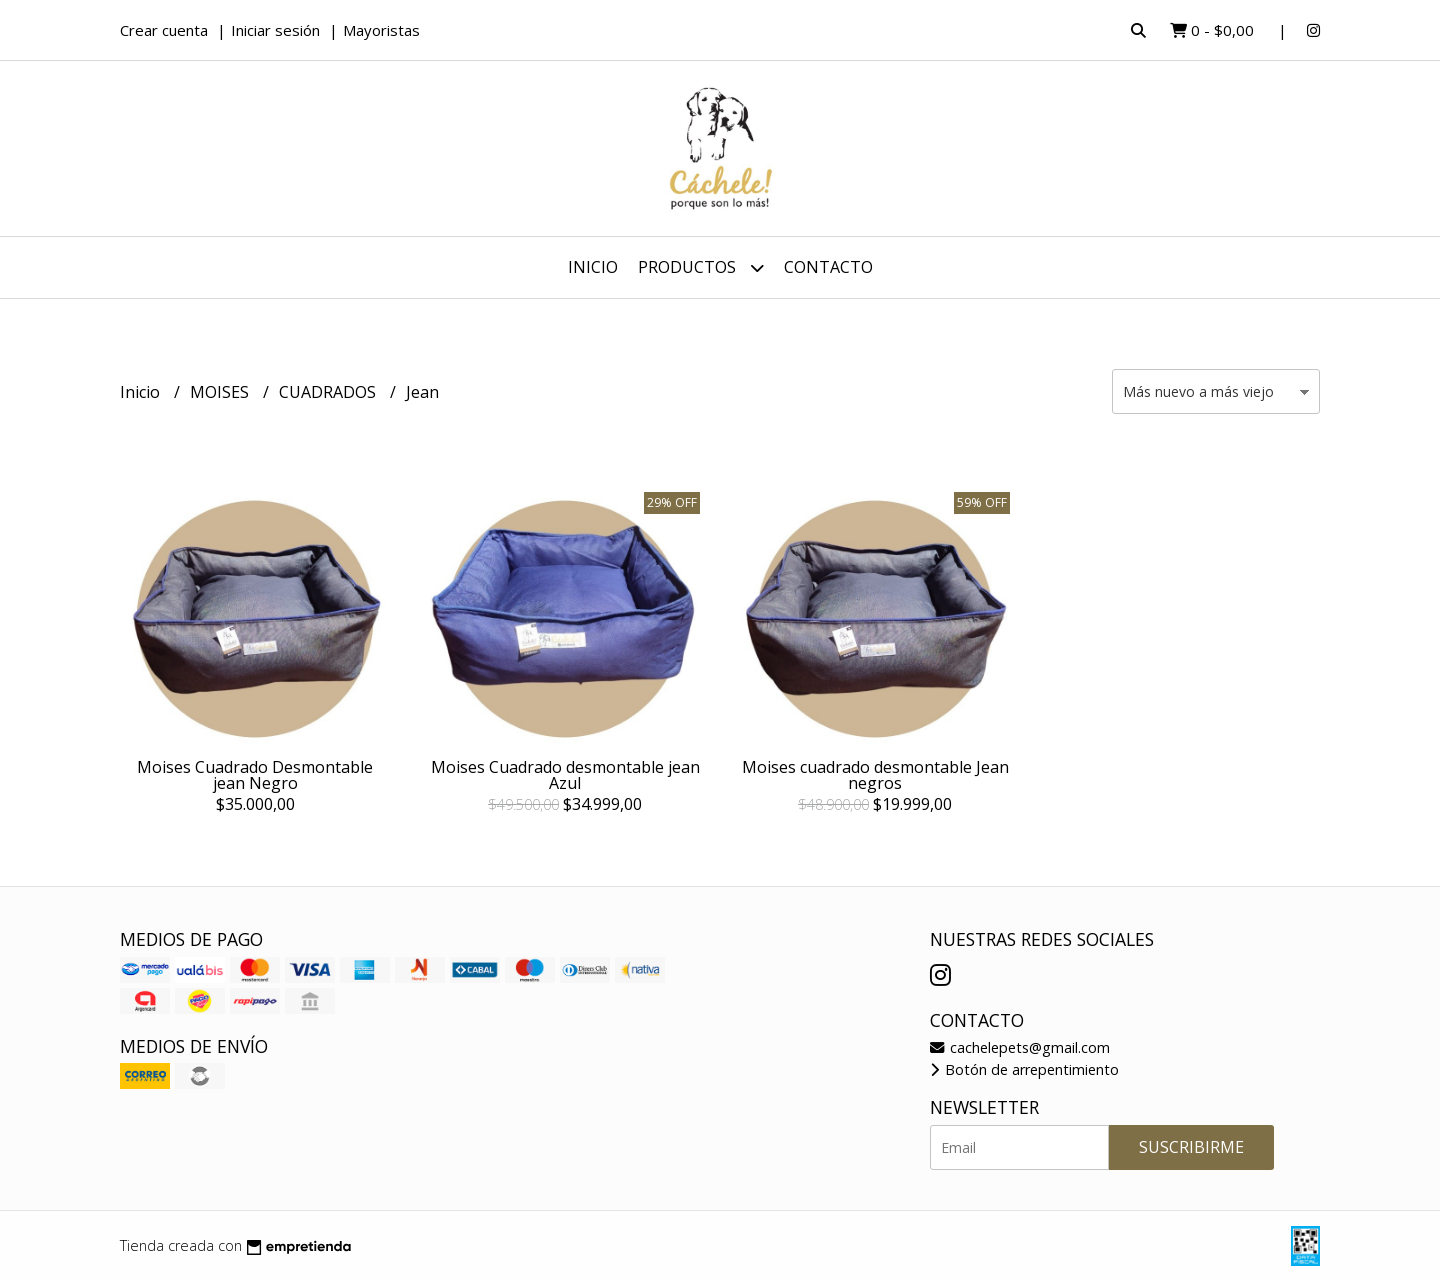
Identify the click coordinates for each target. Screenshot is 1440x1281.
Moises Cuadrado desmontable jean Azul (565, 775)
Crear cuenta (164, 30)
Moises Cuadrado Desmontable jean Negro (255, 775)
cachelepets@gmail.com (1020, 1047)
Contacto (828, 267)
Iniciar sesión (275, 30)
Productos (701, 267)
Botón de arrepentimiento (1024, 1069)
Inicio (593, 267)
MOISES (221, 392)
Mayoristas (381, 30)
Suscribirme (1191, 1147)
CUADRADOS (329, 392)
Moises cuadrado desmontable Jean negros (875, 775)
